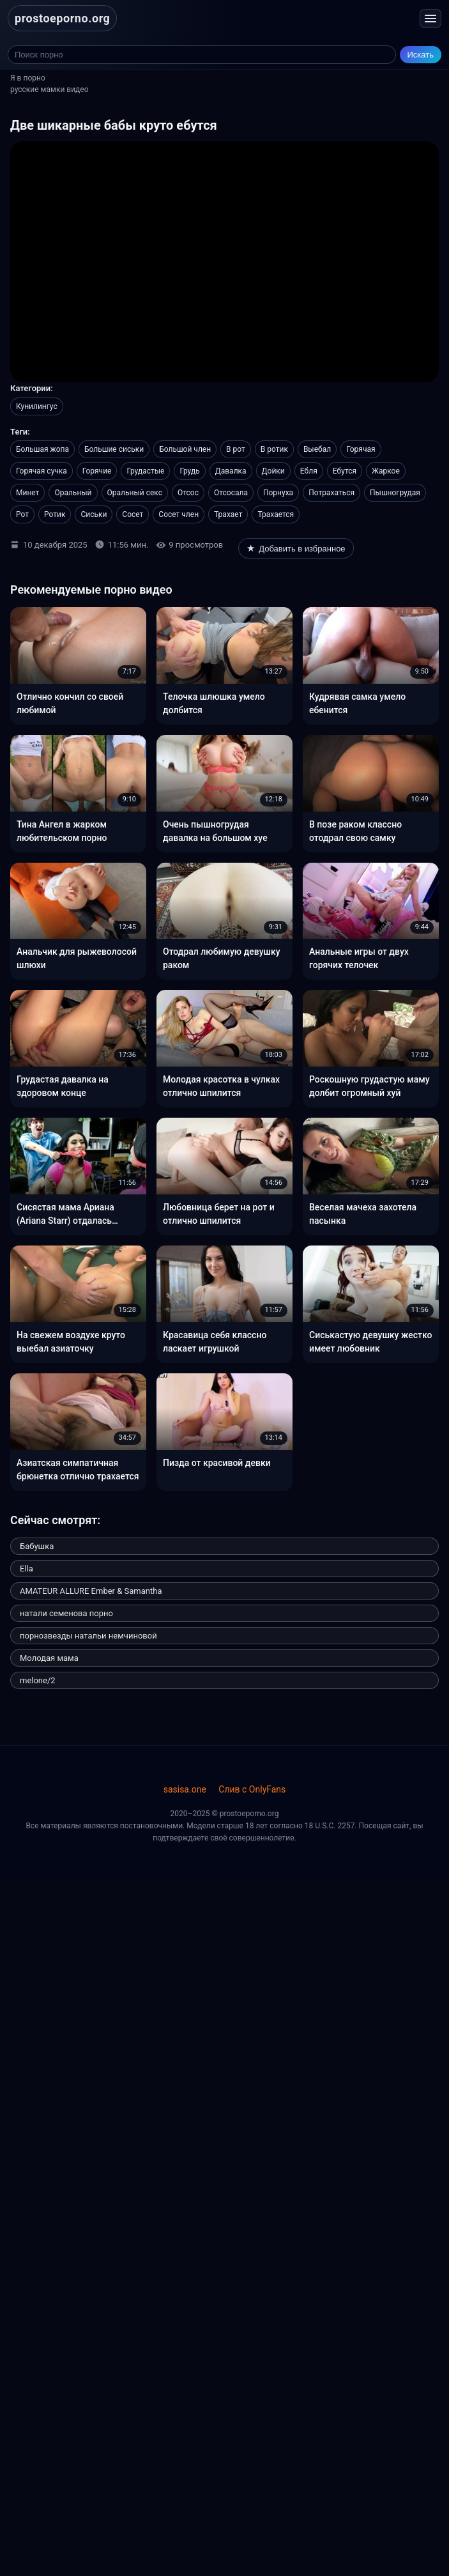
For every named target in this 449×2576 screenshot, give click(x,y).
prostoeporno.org (62, 18)
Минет (27, 492)
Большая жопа (42, 449)
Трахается (275, 514)
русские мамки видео (49, 89)
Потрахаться (331, 492)
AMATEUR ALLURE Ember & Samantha (91, 1591)
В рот (235, 449)
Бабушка (37, 1546)
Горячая (360, 449)
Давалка (231, 471)
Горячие (97, 471)
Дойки (273, 471)
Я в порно (27, 77)
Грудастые (145, 471)
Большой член (185, 449)
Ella (26, 1568)
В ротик (274, 449)
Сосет (132, 514)
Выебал (317, 449)
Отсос (188, 492)
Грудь (189, 471)
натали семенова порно (66, 1613)
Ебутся (344, 471)
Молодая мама (49, 1658)
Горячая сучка (41, 471)
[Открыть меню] (430, 18)
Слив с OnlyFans (251, 1789)
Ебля (308, 471)
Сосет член (178, 514)
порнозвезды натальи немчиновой (88, 1635)
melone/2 (38, 1680)
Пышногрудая (395, 492)
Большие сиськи (114, 449)
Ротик (54, 514)
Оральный (72, 492)
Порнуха (278, 492)
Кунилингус (36, 406)
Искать (420, 54)
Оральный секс (134, 492)
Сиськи (93, 514)
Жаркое (386, 471)
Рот (22, 514)
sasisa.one (185, 1789)
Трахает (228, 514)
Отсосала (231, 492)
